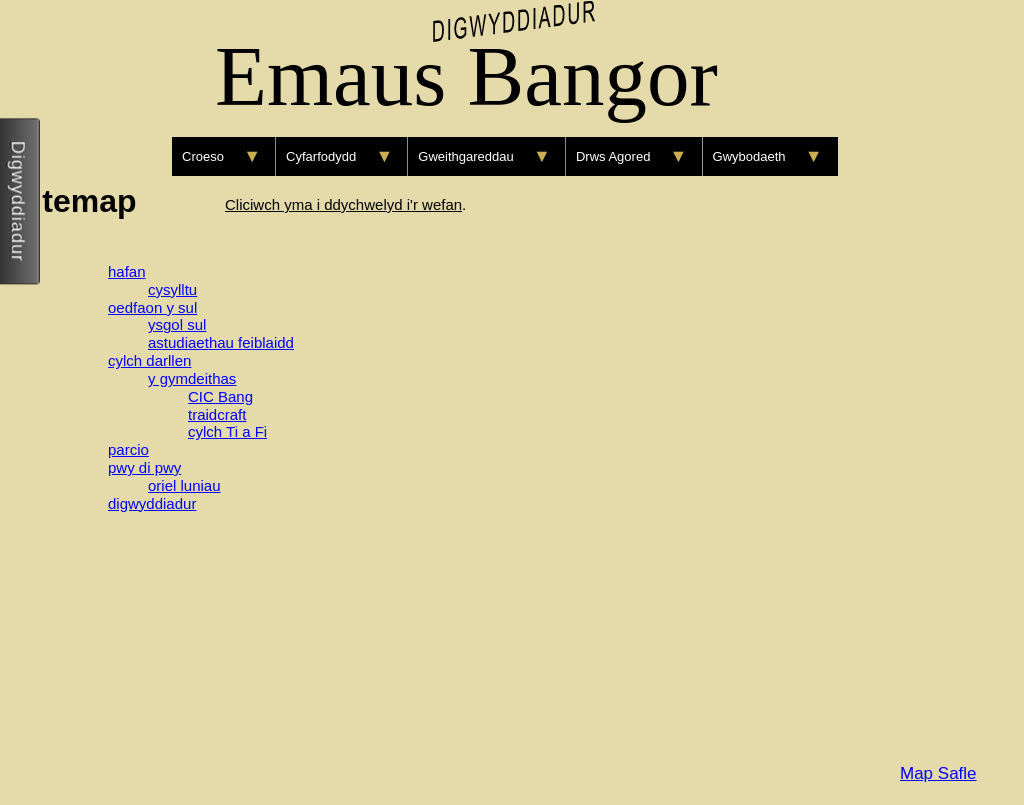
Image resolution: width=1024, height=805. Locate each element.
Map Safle (938, 773)
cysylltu (172, 289)
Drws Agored (613, 156)
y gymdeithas (192, 378)
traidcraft (217, 414)
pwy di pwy (144, 467)
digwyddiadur (152, 503)
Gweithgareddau (465, 156)
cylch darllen (149, 360)
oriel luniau (184, 485)
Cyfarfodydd (321, 156)
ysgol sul (177, 324)
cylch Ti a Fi (227, 431)
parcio (128, 449)
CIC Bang (220, 396)
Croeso (203, 156)
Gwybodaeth (749, 156)
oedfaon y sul (152, 307)
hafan (127, 271)
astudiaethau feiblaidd (221, 342)
